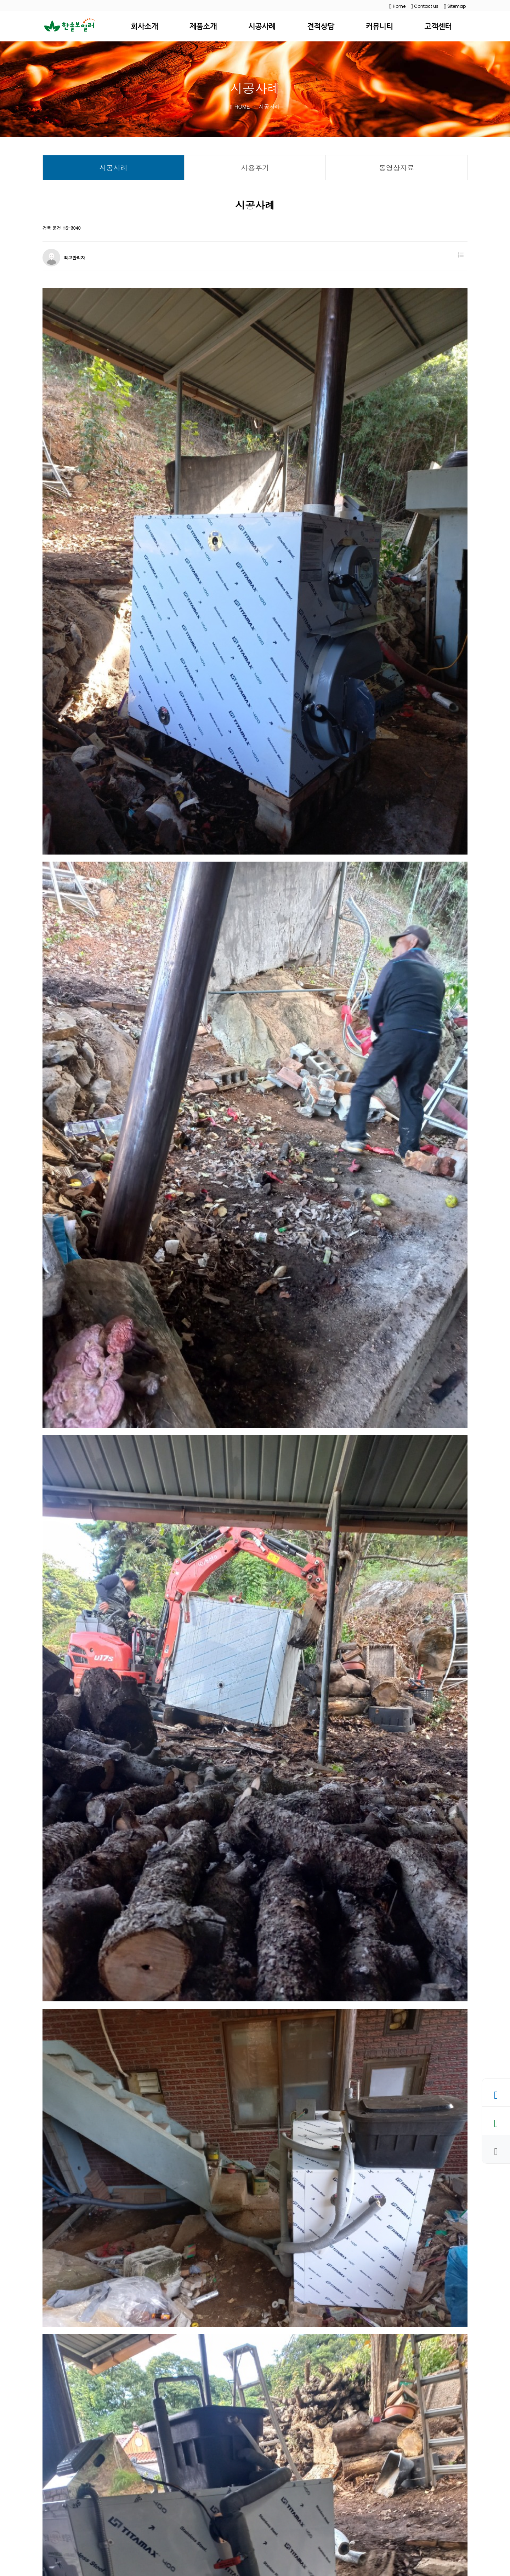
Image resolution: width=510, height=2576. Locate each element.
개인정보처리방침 (103, 2521)
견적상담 (320, 26)
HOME (240, 106)
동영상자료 (396, 167)
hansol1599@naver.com (244, 2546)
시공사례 (262, 26)
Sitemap (455, 6)
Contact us (425, 6)
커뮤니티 (379, 26)
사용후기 (255, 167)
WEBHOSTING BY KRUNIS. (133, 2568)
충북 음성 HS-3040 (92, 2479)
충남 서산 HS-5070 (92, 2494)
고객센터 (438, 26)
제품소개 (203, 26)
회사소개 (144, 26)
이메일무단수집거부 (158, 2521)
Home (397, 6)
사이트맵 (202, 2521)
